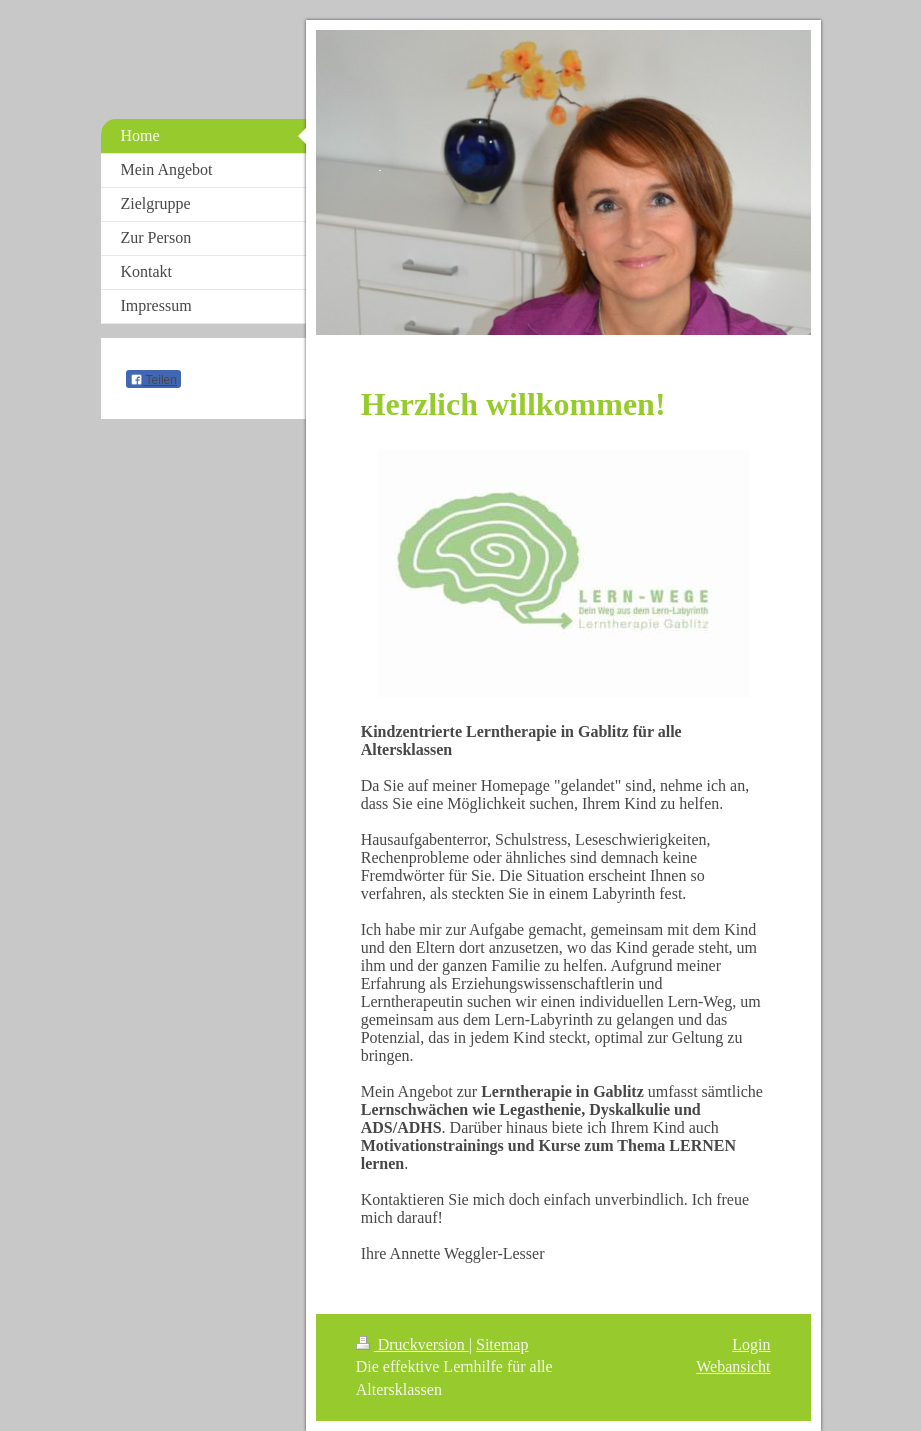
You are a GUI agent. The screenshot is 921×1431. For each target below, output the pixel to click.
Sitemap (502, 1344)
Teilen (153, 380)
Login (751, 1344)
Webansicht (733, 1366)
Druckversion (412, 1344)
